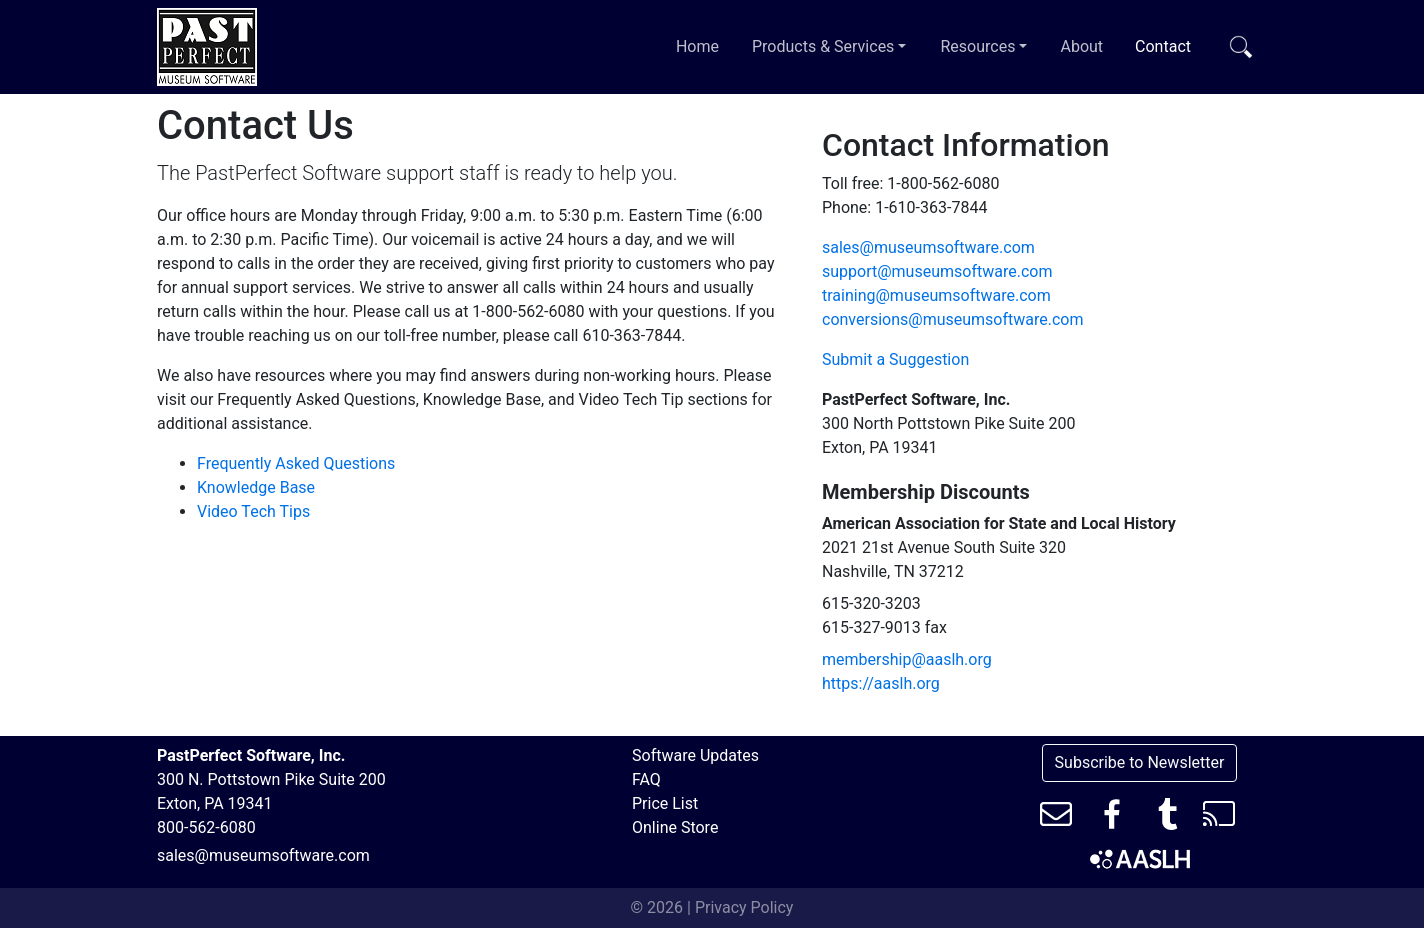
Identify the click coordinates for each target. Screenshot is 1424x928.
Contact (1167, 45)
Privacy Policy (744, 907)
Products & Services (833, 45)
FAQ (646, 779)
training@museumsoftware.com (936, 295)
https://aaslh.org (881, 683)
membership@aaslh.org (907, 659)
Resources (988, 45)
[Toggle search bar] (1241, 47)
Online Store (675, 827)
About (1081, 46)
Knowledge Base (256, 487)
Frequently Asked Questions (296, 463)
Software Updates (695, 755)
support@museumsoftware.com (937, 271)
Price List (665, 803)
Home (697, 46)
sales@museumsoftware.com (928, 247)
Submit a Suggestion (895, 359)
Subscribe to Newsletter (1140, 762)
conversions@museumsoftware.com (952, 319)
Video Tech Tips (253, 511)
